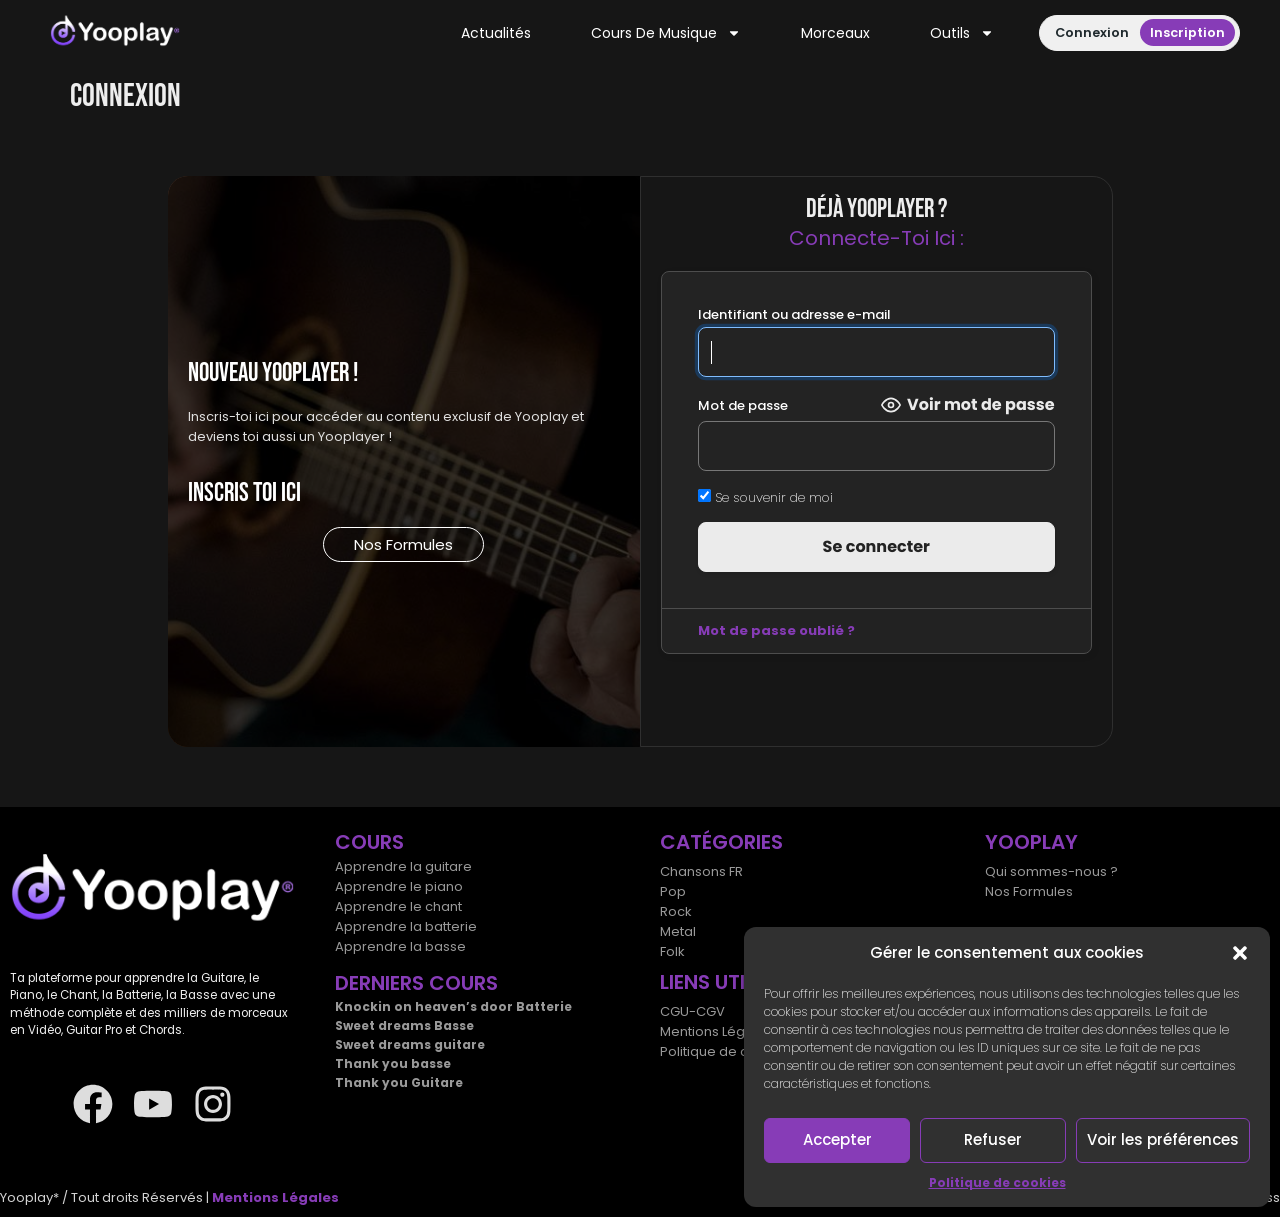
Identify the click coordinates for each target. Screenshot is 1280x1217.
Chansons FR (701, 871)
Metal (678, 931)
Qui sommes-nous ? (1051, 871)
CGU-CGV (692, 1011)
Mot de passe (742, 405)
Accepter (837, 1139)
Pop (673, 891)
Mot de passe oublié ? (775, 630)
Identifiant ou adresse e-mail (793, 314)
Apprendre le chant (398, 906)
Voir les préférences (1163, 1139)
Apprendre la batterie (406, 926)
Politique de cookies (997, 1182)
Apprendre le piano (399, 886)
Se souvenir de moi (764, 496)
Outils (962, 33)
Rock (676, 911)
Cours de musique (666, 33)
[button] (1240, 953)
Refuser (993, 1139)
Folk (672, 951)
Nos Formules (1029, 891)
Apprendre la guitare (403, 866)
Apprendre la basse (400, 946)
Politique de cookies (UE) (741, 1051)
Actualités (496, 33)
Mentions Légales (716, 1031)
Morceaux (835, 33)
